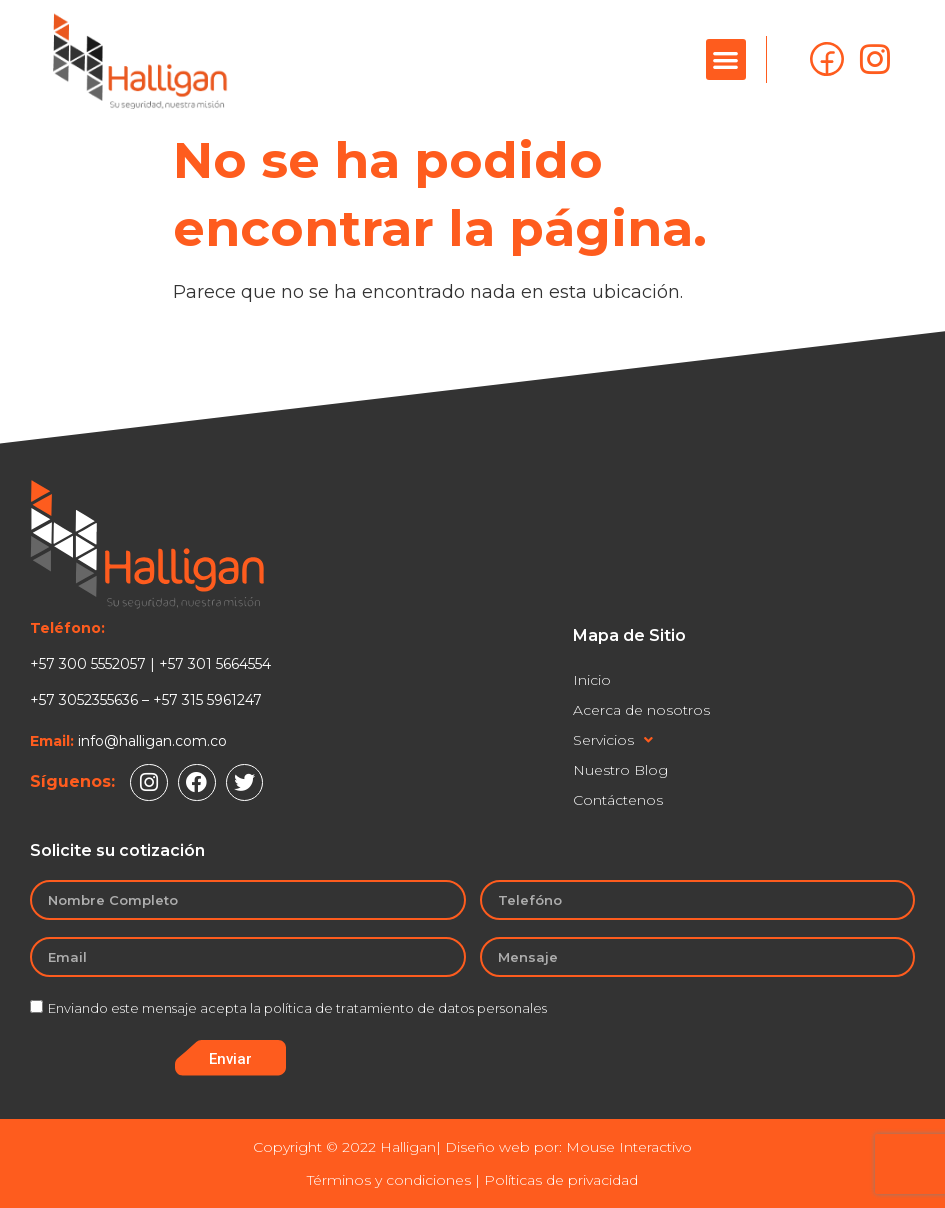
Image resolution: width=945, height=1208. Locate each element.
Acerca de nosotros (641, 710)
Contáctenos (618, 800)
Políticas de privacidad (561, 1180)
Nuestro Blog (620, 770)
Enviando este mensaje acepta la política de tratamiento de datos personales (297, 1009)
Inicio (592, 680)
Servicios (613, 740)
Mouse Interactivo (629, 1147)
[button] (726, 59)
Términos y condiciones (389, 1180)
